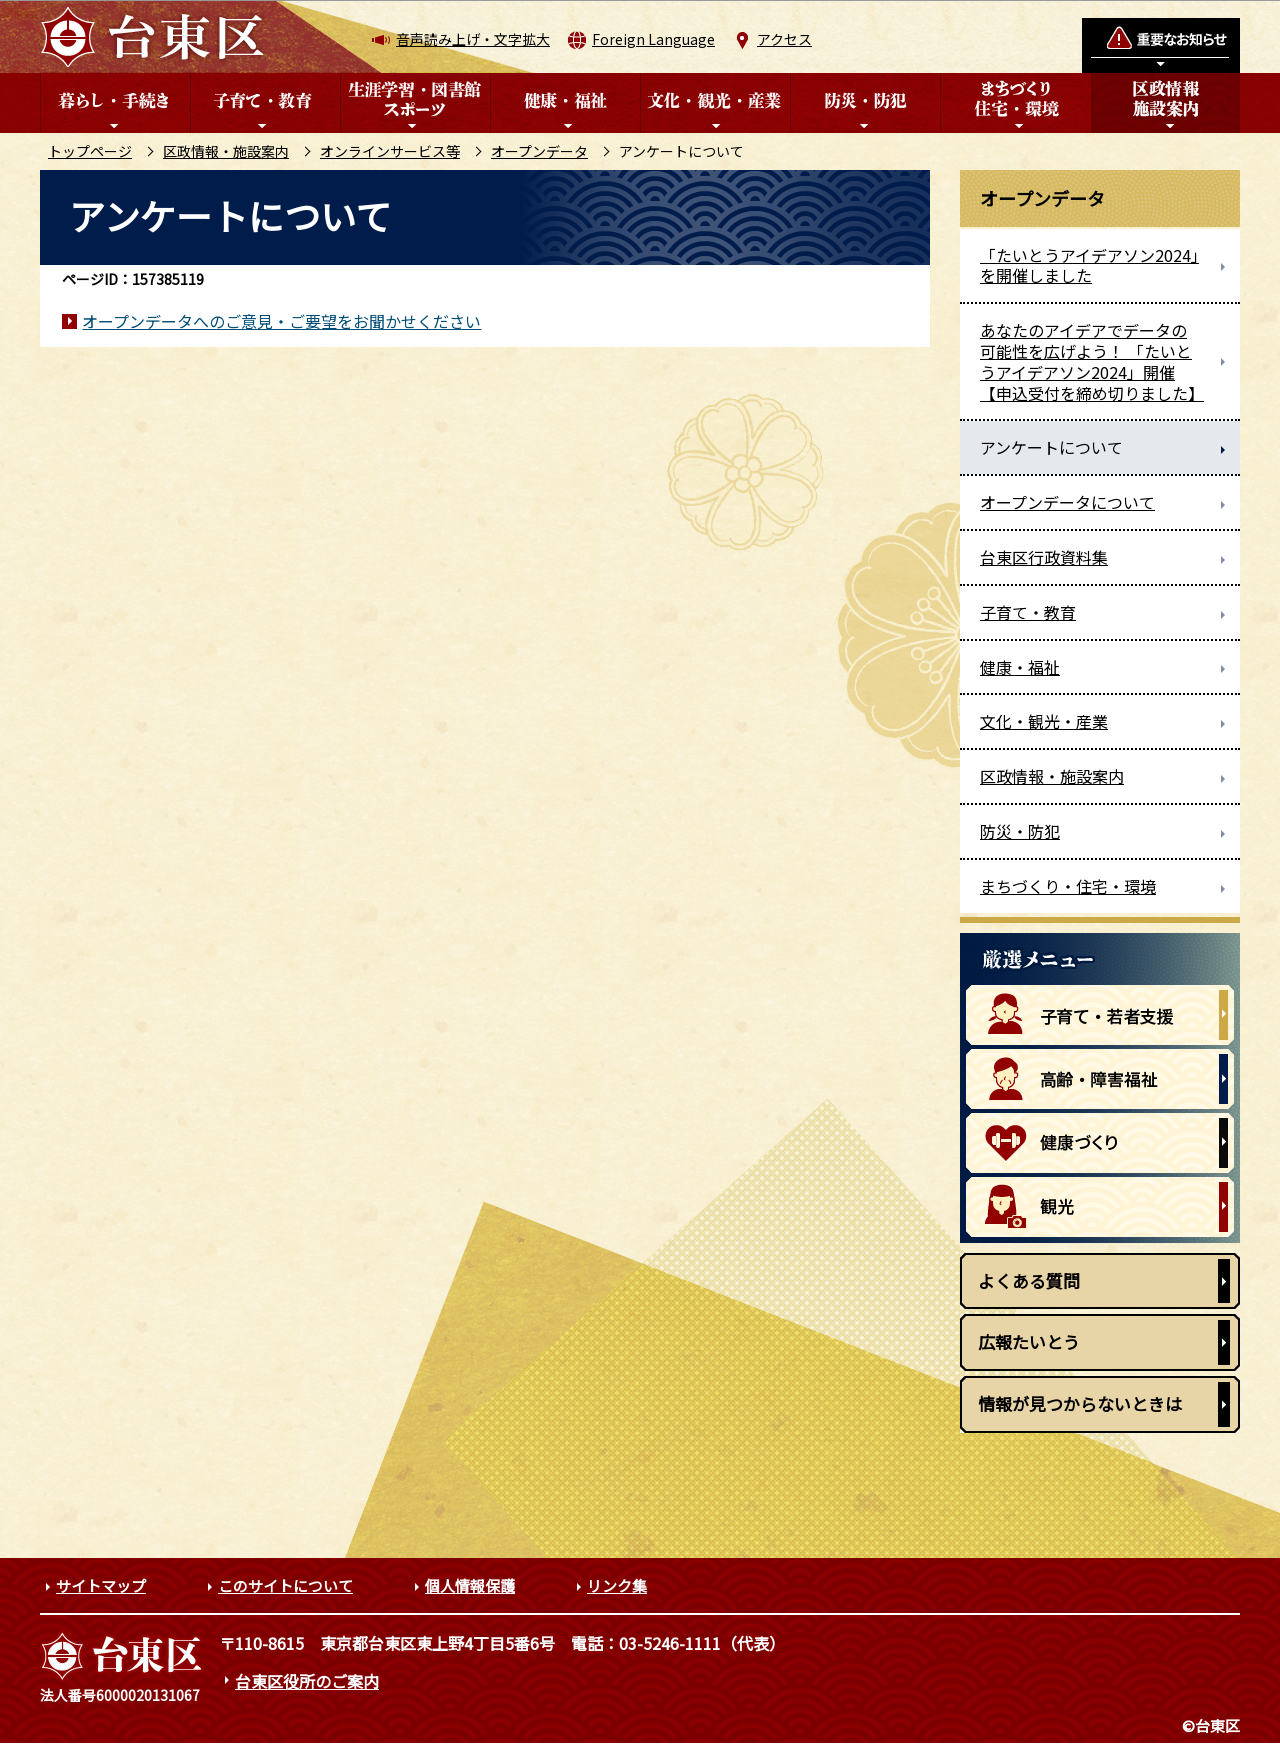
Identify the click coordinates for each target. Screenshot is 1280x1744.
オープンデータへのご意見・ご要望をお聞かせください (281, 321)
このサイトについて (285, 1585)
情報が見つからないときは (1080, 1403)
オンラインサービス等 (390, 151)
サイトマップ (101, 1585)
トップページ (90, 151)
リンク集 (617, 1585)
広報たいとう (1029, 1341)
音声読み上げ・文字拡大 (473, 39)
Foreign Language (653, 39)
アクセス (784, 39)
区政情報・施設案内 (226, 151)
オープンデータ (539, 151)
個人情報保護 (470, 1585)
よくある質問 (1029, 1280)
